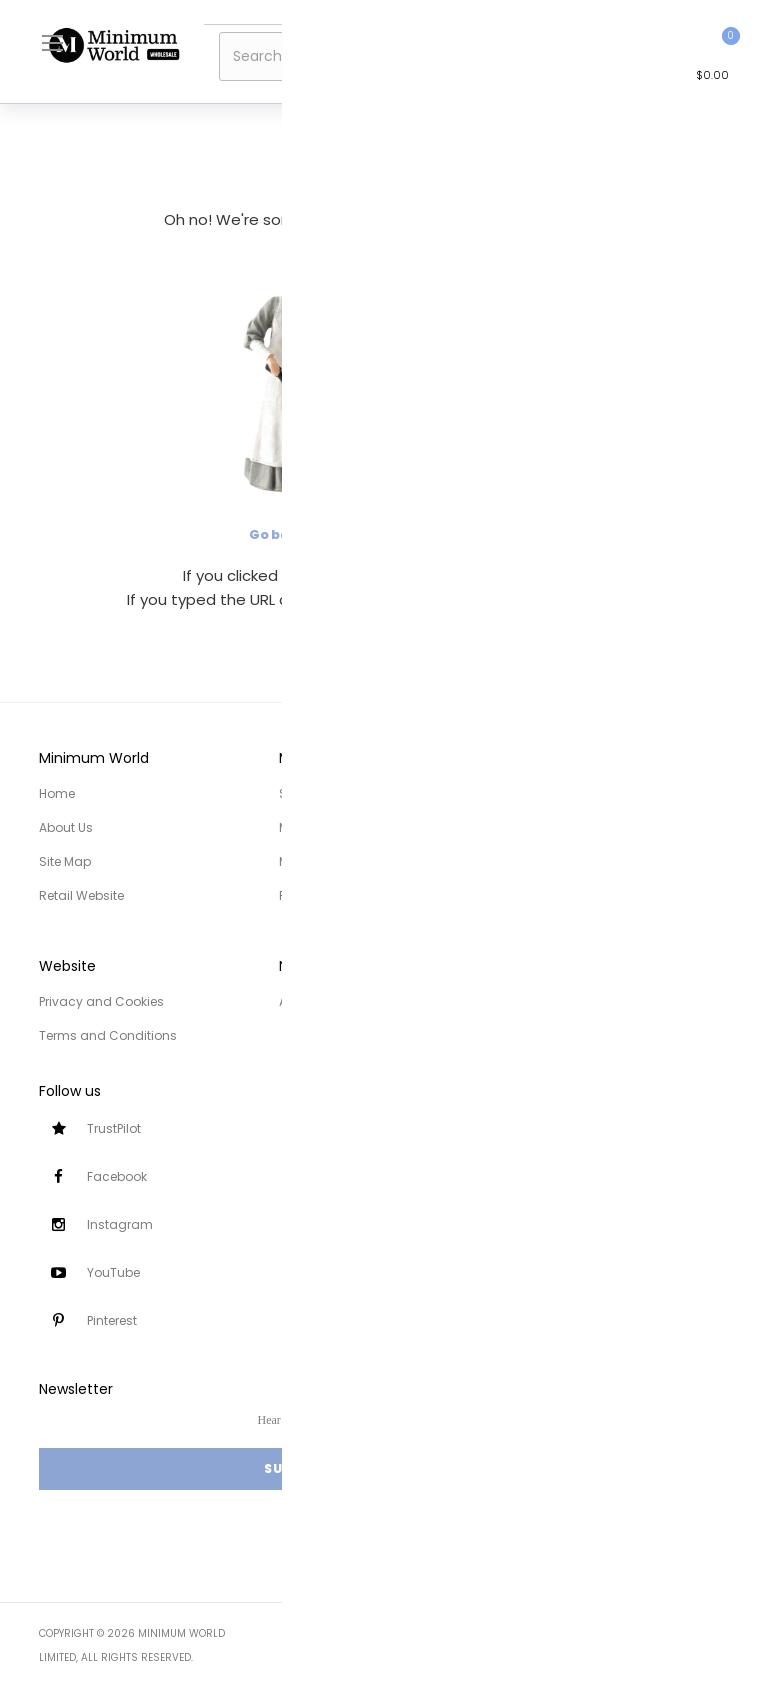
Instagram (120, 1224)
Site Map (65, 861)
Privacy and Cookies (101, 1001)
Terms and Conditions (108, 1035)
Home (57, 793)
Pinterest (112, 1320)
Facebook (117, 1176)
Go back (277, 534)
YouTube (113, 1272)
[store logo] (114, 45)
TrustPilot (114, 1128)
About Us (66, 827)
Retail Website (81, 895)
